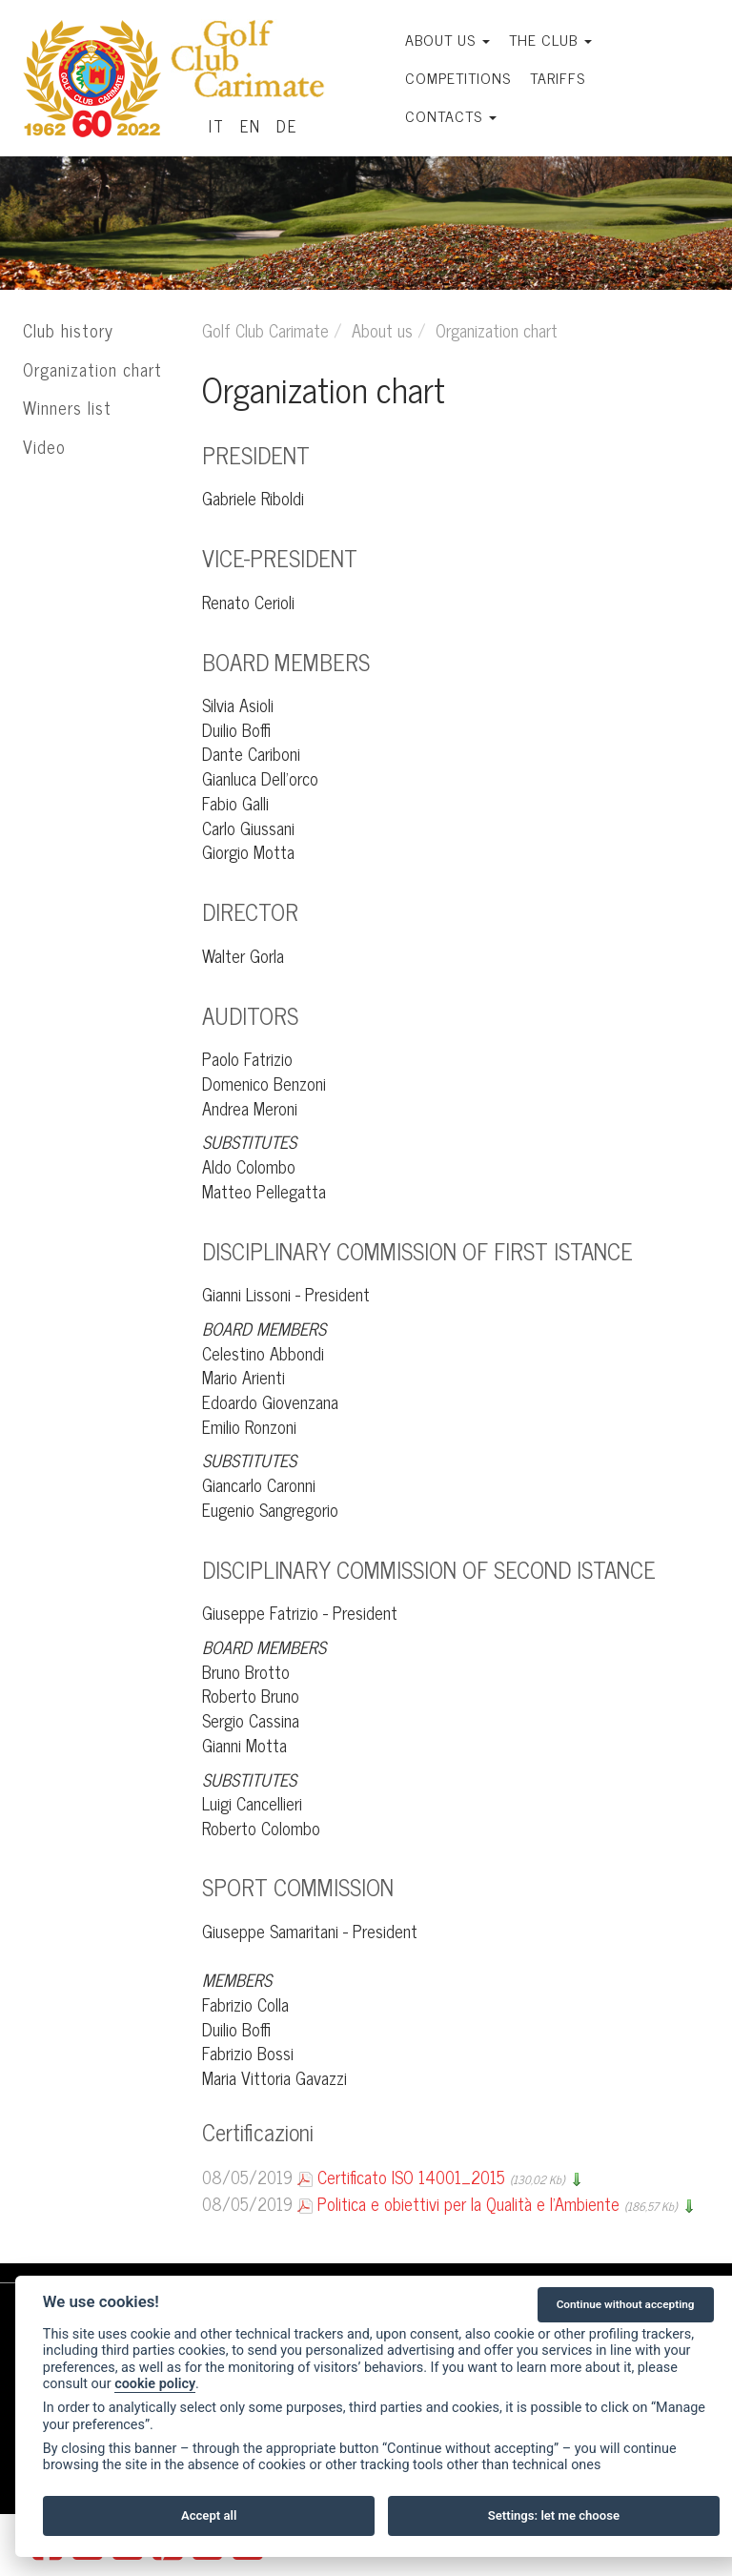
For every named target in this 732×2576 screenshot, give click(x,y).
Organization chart (92, 369)
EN (250, 125)
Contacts (451, 115)
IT (217, 125)
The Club (550, 39)
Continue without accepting (626, 2304)
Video (44, 446)
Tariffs (557, 77)
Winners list (67, 407)
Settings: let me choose (554, 2515)
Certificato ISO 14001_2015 (411, 2176)
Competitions (458, 77)
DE (286, 125)
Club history (68, 330)
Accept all (208, 2515)
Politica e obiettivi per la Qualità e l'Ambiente (468, 2203)
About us (447, 39)
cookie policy (154, 2384)
